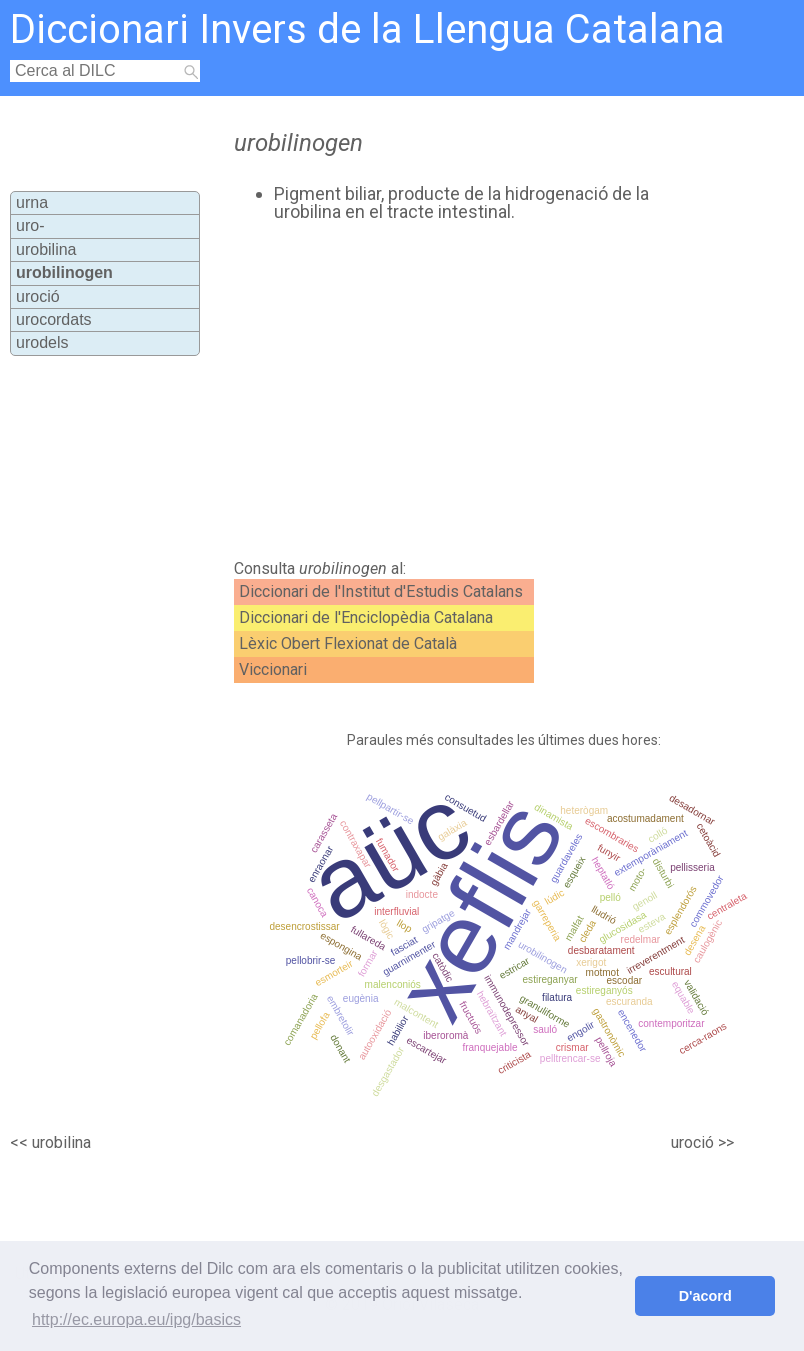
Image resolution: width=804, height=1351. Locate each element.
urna (32, 202)
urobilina (46, 249)
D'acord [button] (705, 1296)
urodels (42, 342)
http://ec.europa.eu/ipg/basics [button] (136, 1319)
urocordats (54, 319)
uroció (38, 296)
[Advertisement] (444, 391)
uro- (30, 225)
